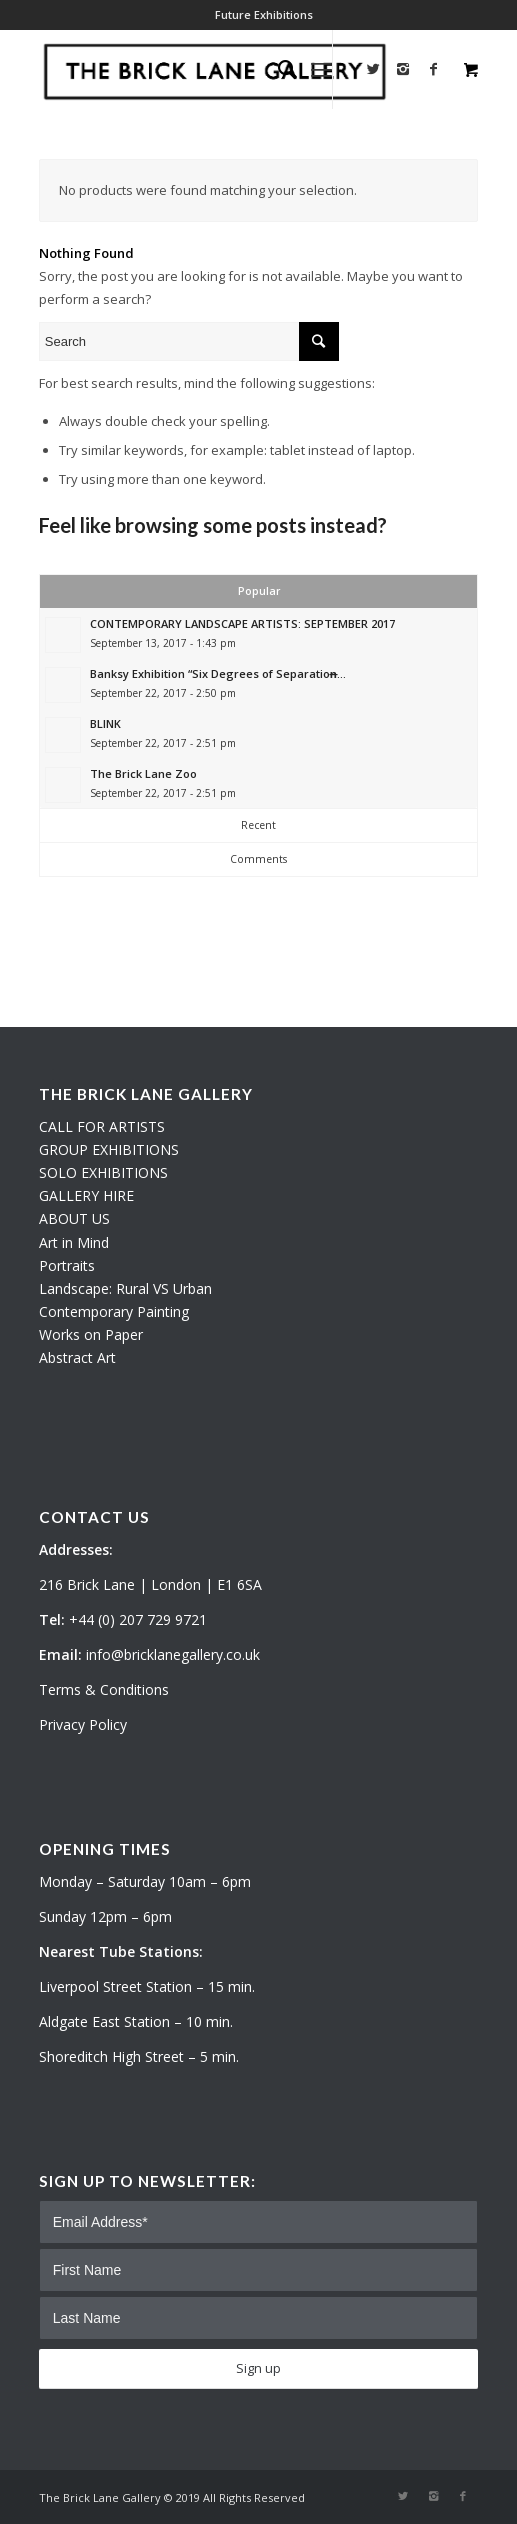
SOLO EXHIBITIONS (103, 1172)
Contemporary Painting (114, 1311)
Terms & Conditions (104, 1689)
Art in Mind (74, 1242)
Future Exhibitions (264, 14)
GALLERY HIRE (86, 1195)
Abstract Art (77, 1357)
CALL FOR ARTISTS (102, 1126)
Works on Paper (91, 1334)
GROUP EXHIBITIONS (109, 1149)
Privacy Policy (83, 1724)
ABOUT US (74, 1218)
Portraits (67, 1265)
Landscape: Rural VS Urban (125, 1288)
